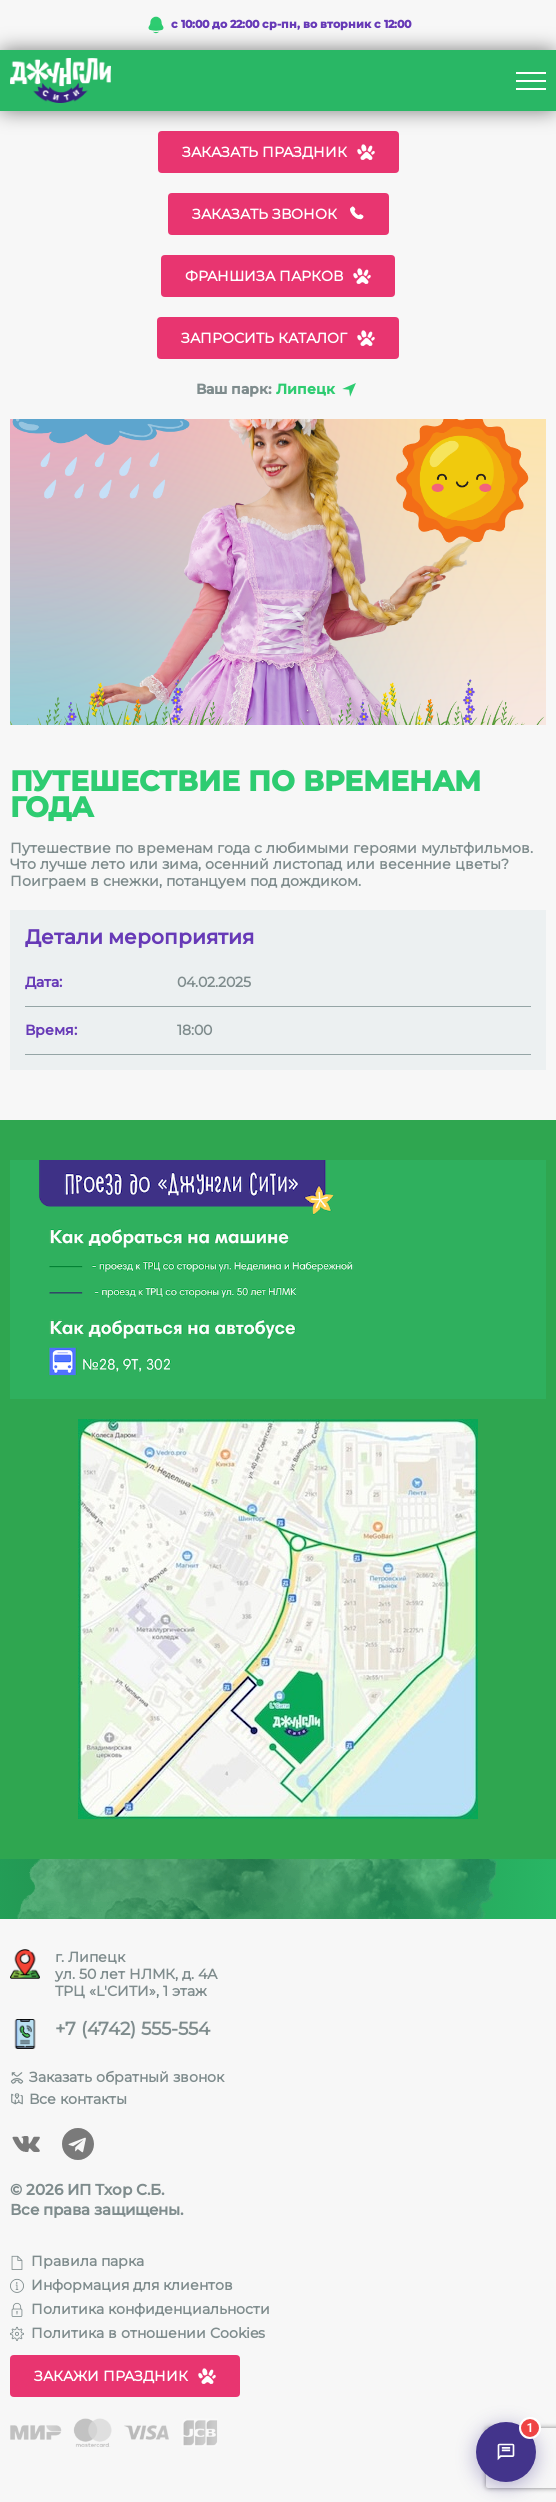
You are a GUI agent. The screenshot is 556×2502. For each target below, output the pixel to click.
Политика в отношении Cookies (137, 2333)
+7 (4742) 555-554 (132, 2029)
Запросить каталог (278, 338)
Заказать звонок (278, 214)
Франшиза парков (278, 276)
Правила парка (77, 2261)
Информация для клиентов (121, 2285)
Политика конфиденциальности (140, 2309)
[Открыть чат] (506, 2452)
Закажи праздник (125, 2376)
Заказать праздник (278, 152)
